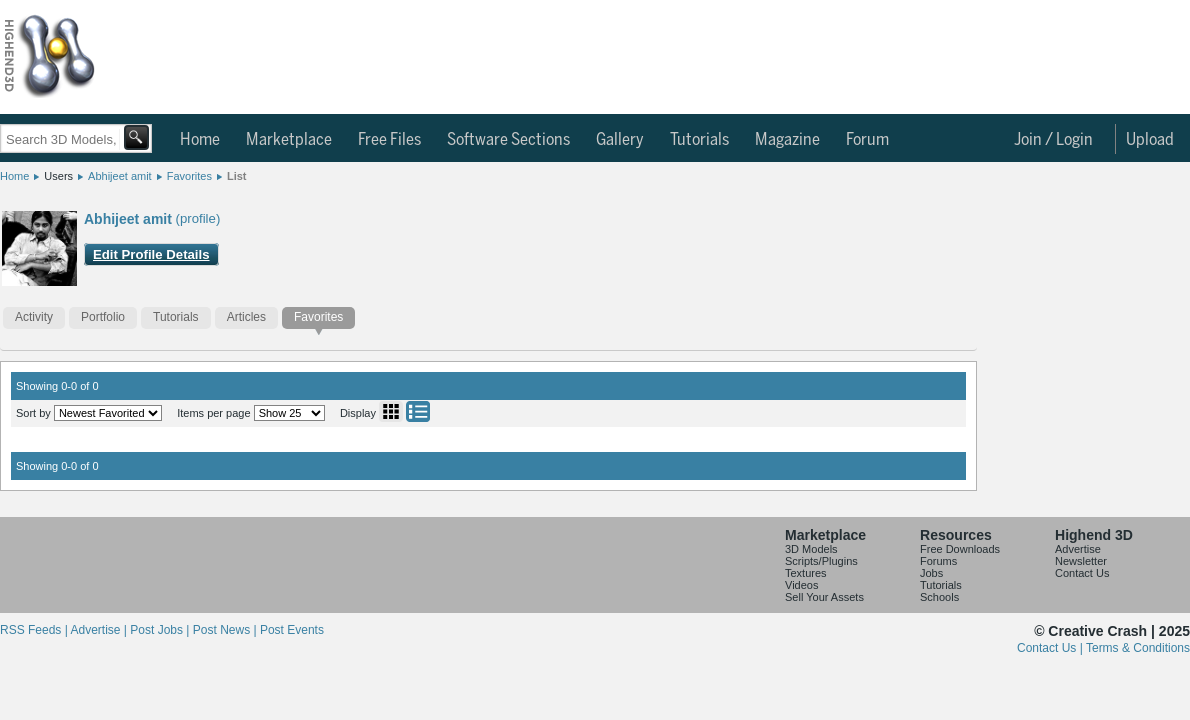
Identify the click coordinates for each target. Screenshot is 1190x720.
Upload (1150, 140)
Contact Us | (1051, 648)
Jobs (931, 573)
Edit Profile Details (151, 254)
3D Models (811, 549)
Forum (867, 140)
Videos (801, 585)
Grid (391, 411)
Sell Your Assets (824, 597)
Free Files (389, 140)
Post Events (292, 630)
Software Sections (508, 140)
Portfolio (103, 317)
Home (200, 140)
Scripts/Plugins (821, 561)
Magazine (787, 140)
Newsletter (1081, 561)
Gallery (620, 140)
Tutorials (699, 140)
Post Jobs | (161, 630)
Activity (34, 317)
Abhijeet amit (120, 176)
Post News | (226, 630)
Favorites (189, 176)
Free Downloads (960, 549)
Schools (939, 597)
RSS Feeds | (35, 630)
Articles (246, 317)
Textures (806, 573)
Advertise (1078, 549)
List (237, 176)
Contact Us (1082, 573)
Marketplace (289, 140)
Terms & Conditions (1138, 648)
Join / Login (1053, 140)
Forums (938, 561)
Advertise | (100, 630)
